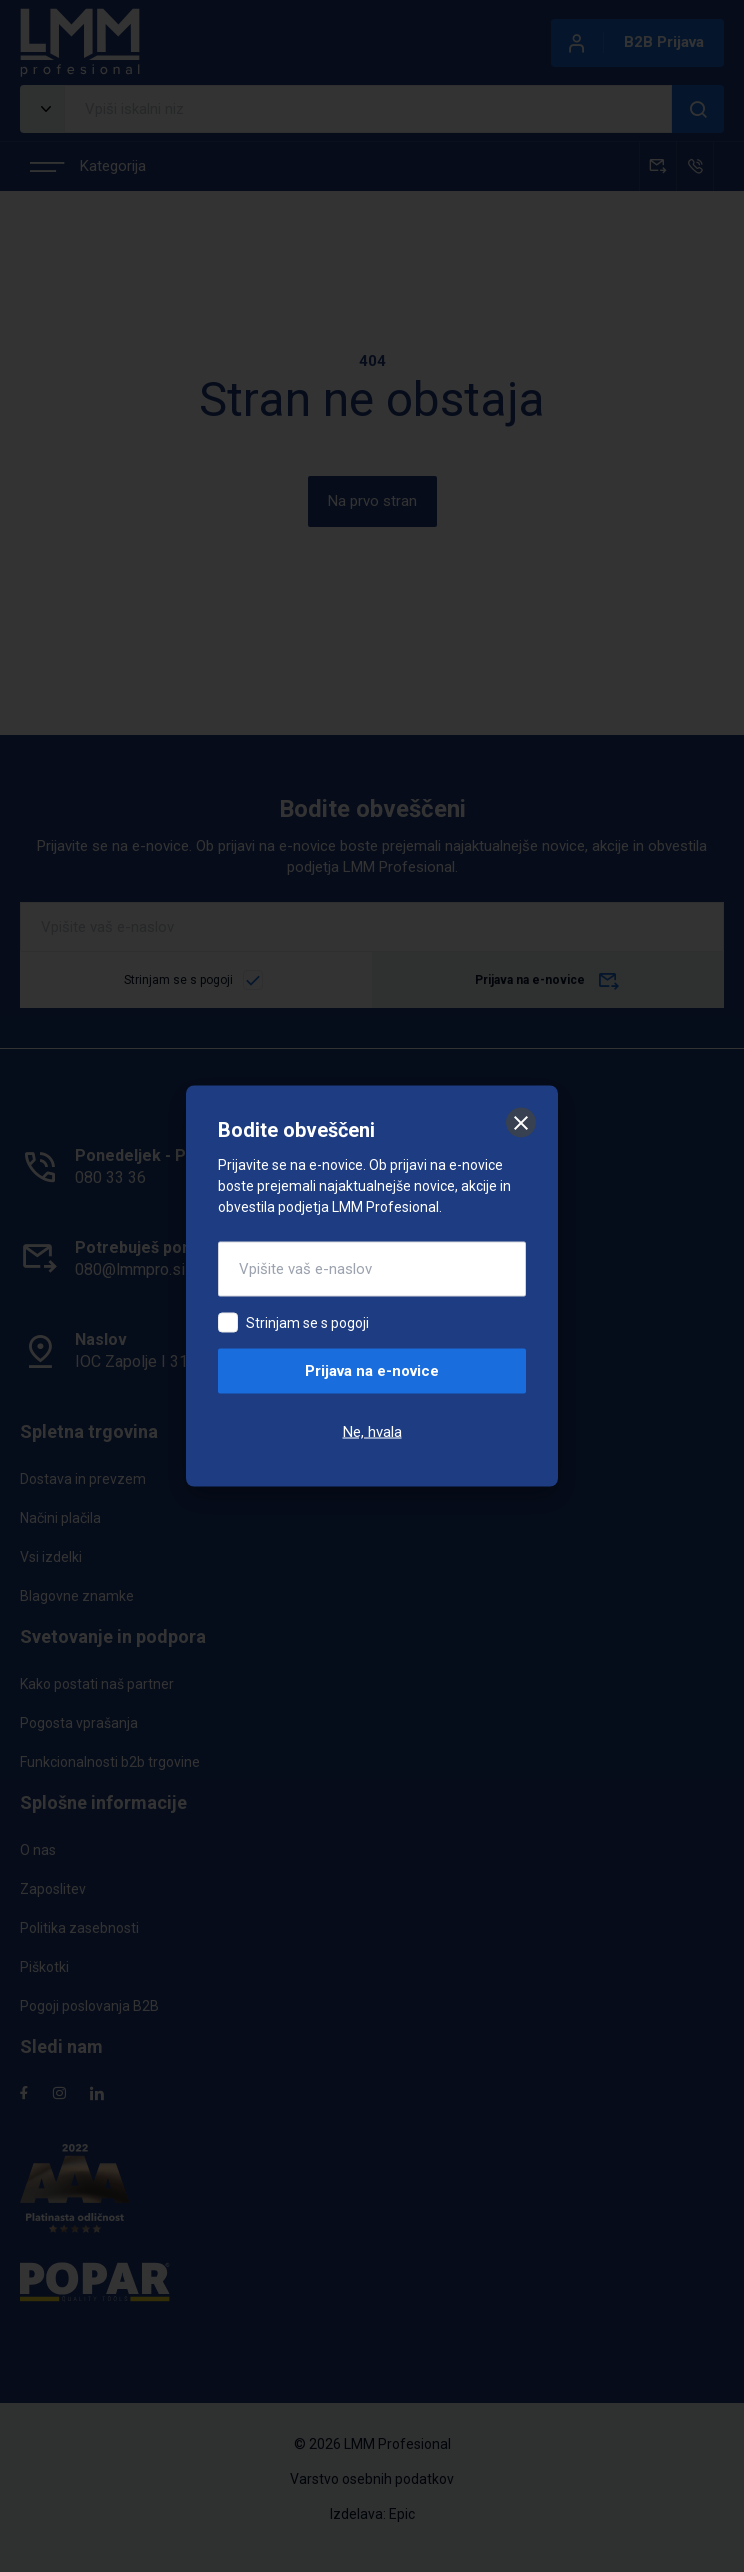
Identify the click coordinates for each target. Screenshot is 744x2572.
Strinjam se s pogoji (307, 1323)
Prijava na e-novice (372, 1371)
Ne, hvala (372, 1432)
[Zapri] (521, 1123)
